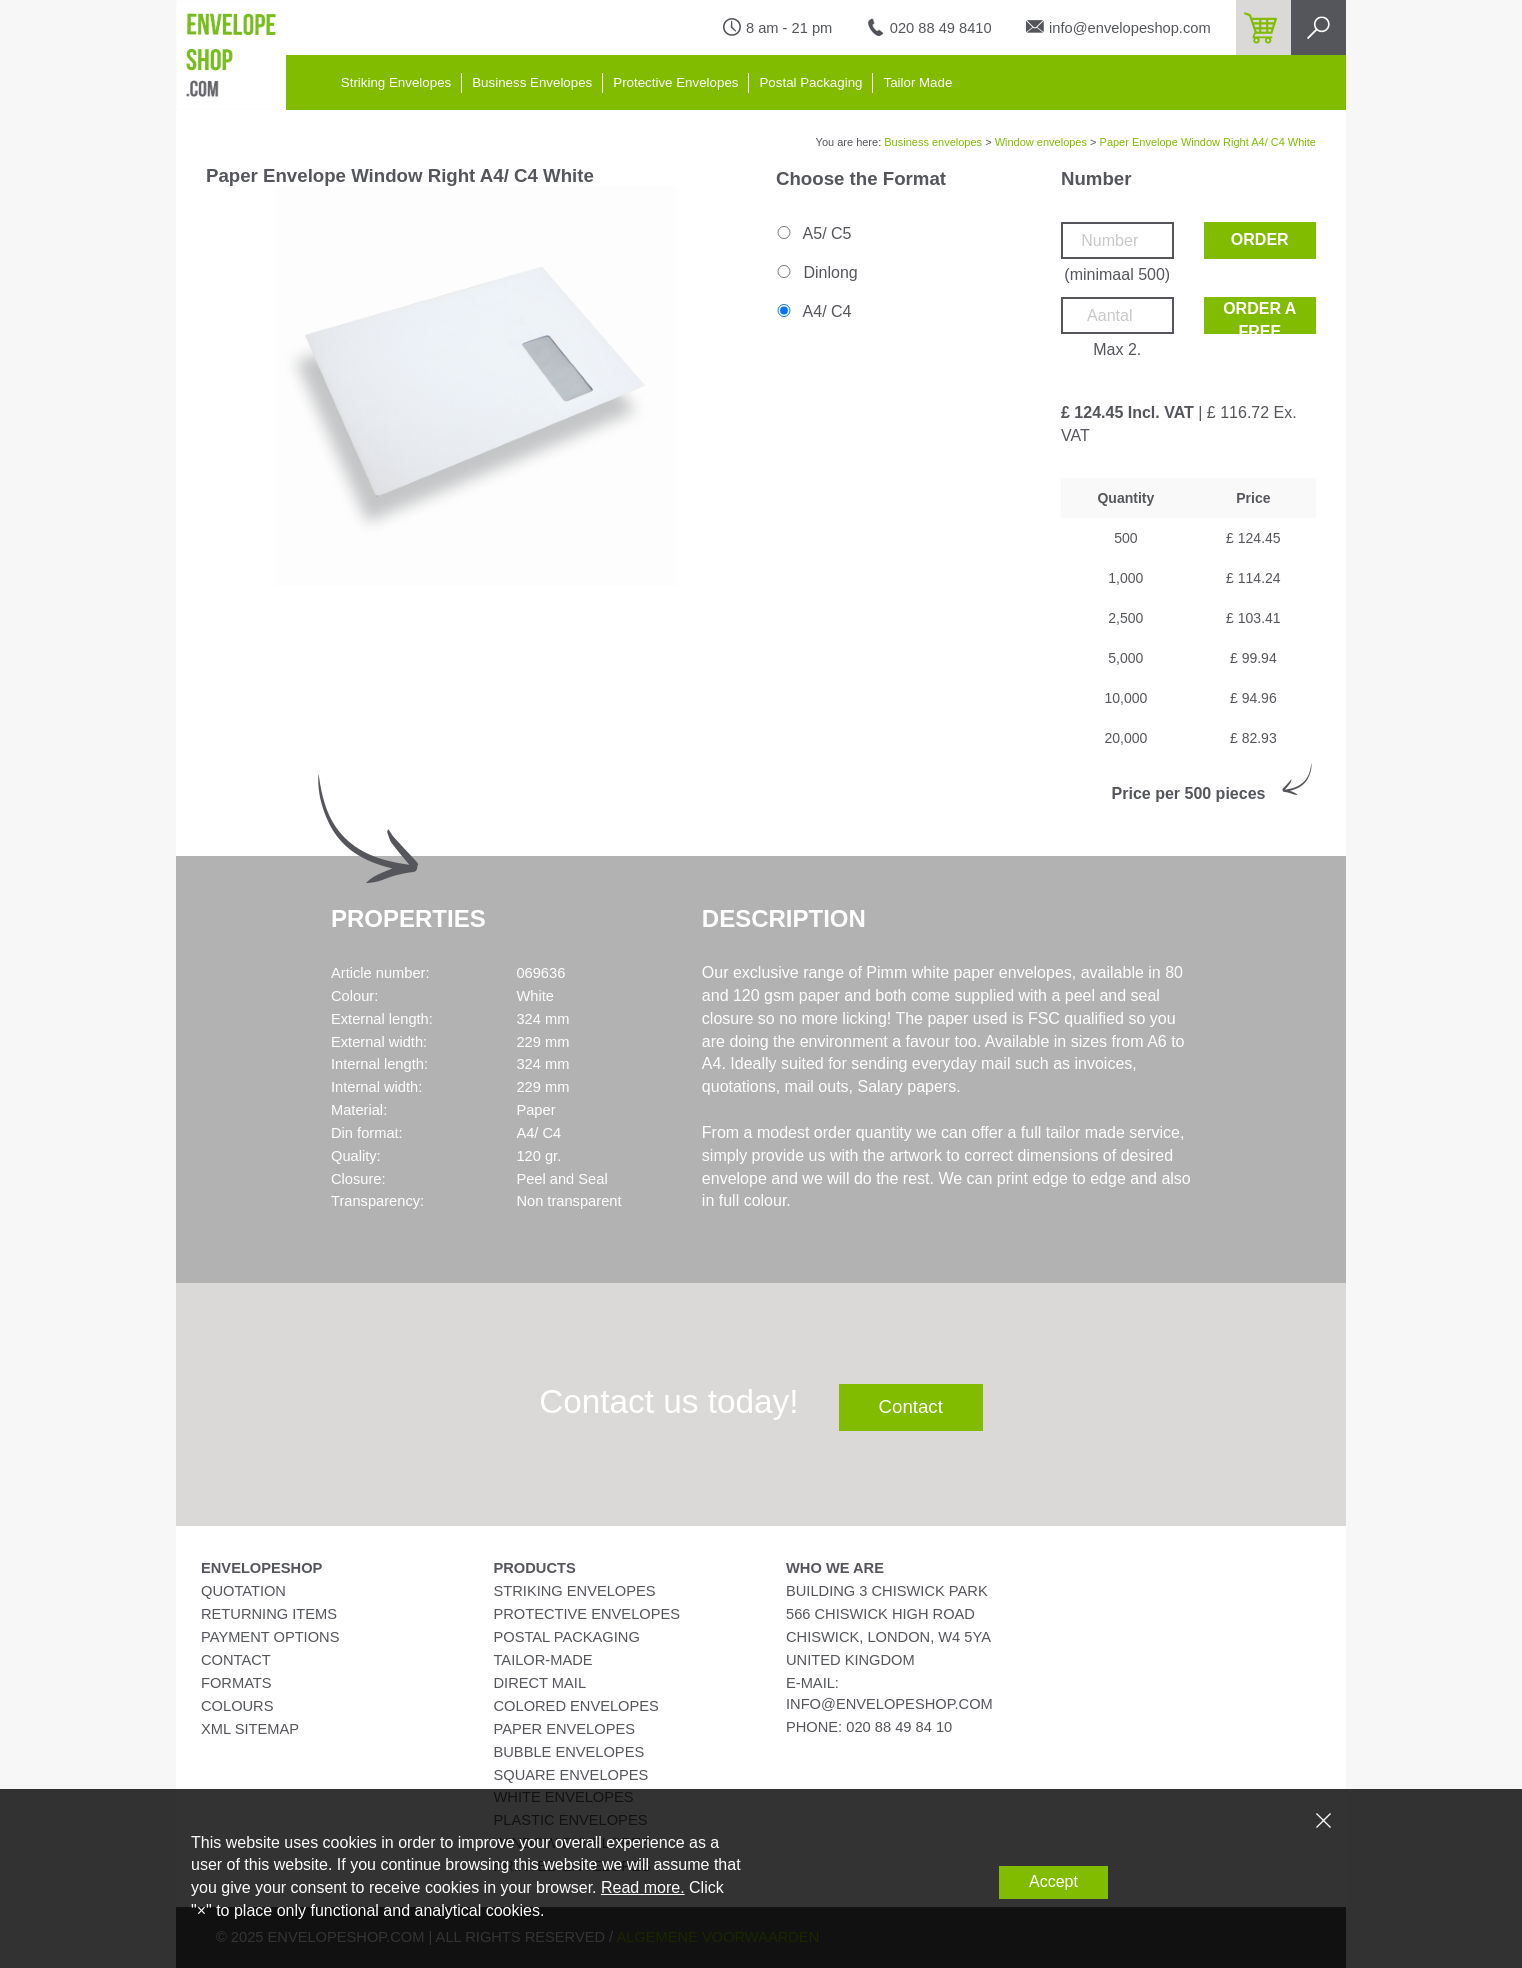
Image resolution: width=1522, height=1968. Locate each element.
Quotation (243, 1591)
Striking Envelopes (396, 82)
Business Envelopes (532, 82)
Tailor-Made (543, 1660)
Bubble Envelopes (569, 1752)
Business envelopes (933, 142)
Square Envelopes (571, 1775)
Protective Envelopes (675, 82)
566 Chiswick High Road (880, 1614)
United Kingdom (850, 1660)
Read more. (643, 1887)
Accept (1053, 1881)
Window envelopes (1041, 142)
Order (1260, 239)
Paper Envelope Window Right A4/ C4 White (1208, 142)
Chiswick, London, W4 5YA (888, 1637)
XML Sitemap (250, 1729)
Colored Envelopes (576, 1706)
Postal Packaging (810, 82)
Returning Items (269, 1614)
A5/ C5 (812, 233)
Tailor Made (917, 82)
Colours (237, 1706)
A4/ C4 (812, 311)
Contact (911, 1406)
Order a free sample (1259, 317)
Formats (236, 1683)
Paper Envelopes (564, 1729)
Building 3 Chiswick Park (887, 1591)
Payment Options (270, 1637)
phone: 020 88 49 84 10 (869, 1727)
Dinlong (816, 272)
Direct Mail (540, 1683)
